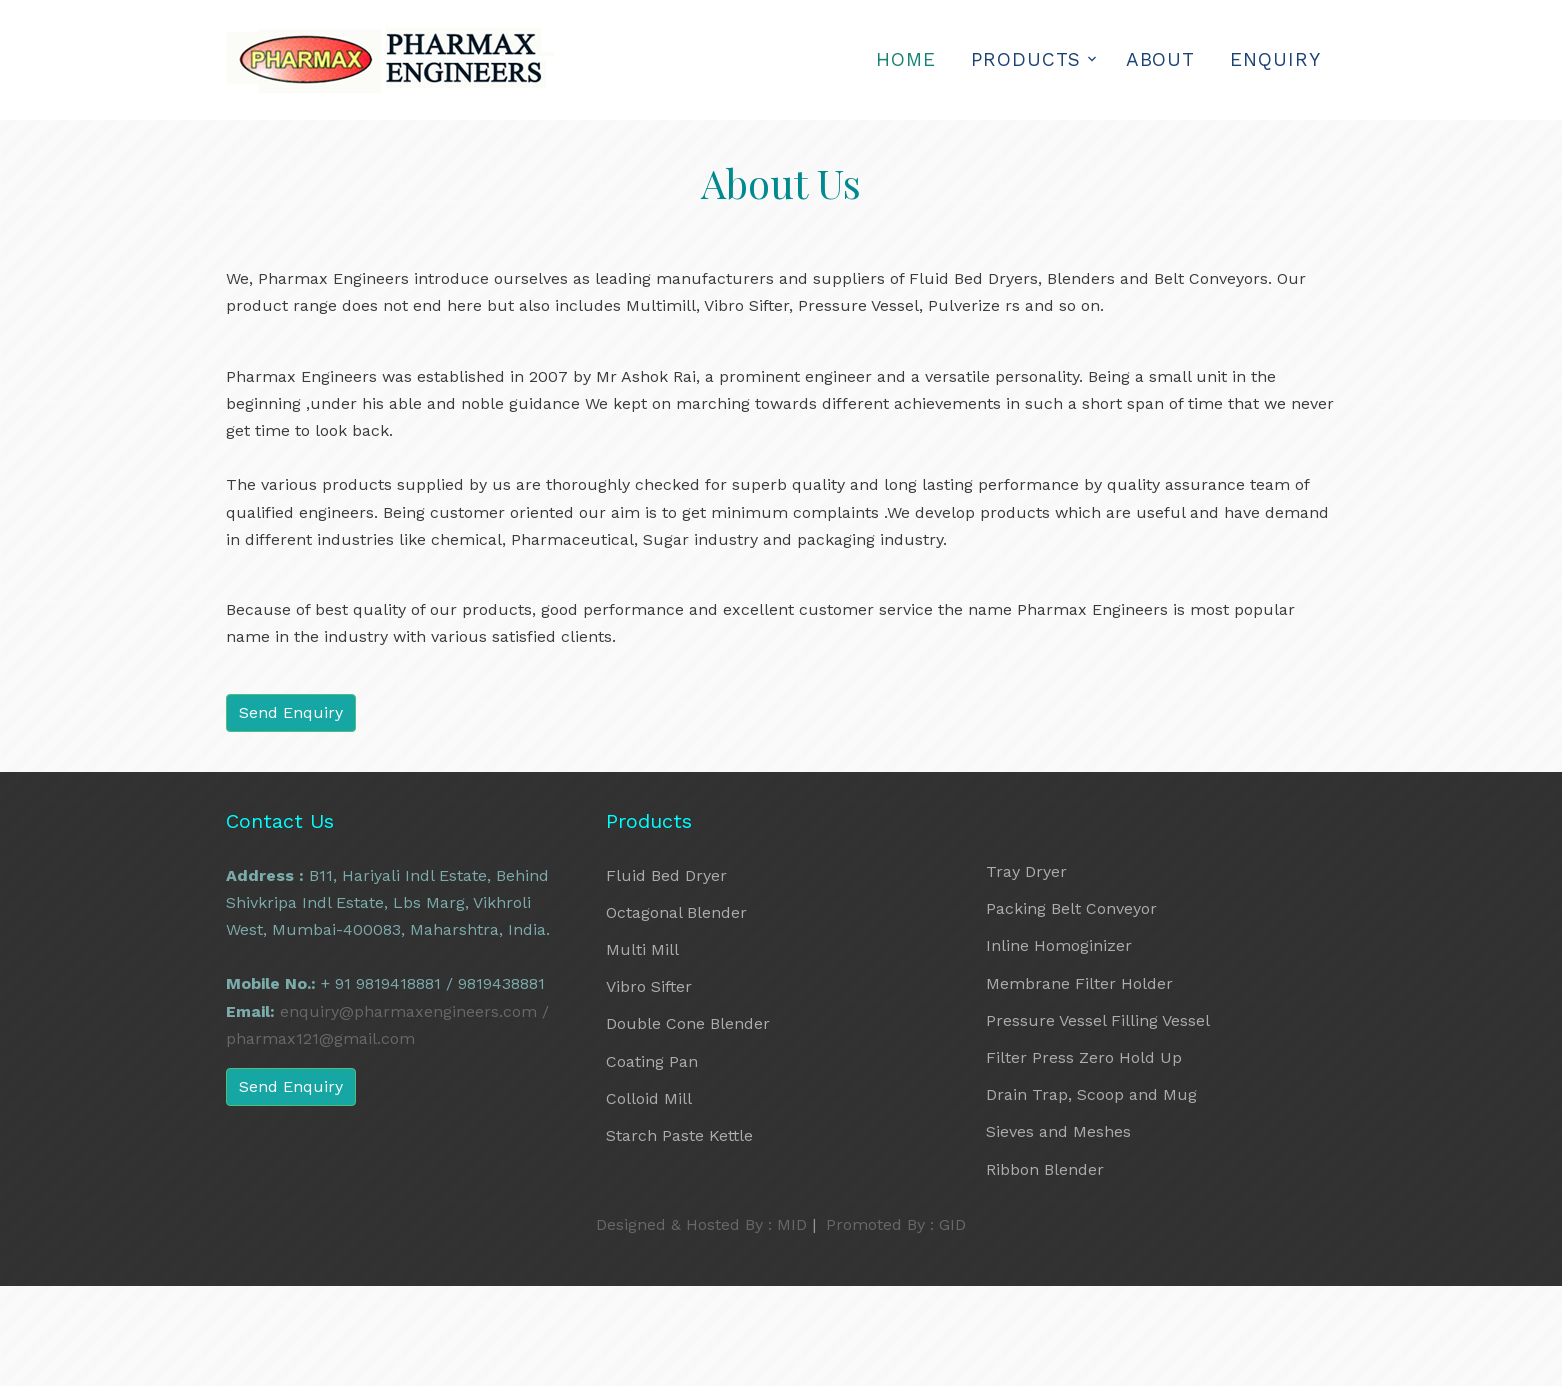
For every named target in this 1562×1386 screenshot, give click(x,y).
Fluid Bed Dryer (666, 875)
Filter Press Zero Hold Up (1084, 1057)
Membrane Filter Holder (1079, 983)
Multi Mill (642, 949)
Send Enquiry (291, 712)
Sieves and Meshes (1058, 1131)
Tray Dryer (1026, 871)
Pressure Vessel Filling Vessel (1098, 1020)
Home (906, 59)
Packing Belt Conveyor (1071, 908)
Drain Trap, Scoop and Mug (1091, 1094)
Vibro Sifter (649, 986)
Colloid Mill (649, 1098)
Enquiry (1275, 59)
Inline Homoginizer (1059, 945)
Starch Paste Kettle (679, 1135)
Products (1026, 59)
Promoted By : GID (896, 1224)
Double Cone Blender (688, 1023)
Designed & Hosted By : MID (701, 1224)
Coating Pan (652, 1061)
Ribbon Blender (1045, 1169)
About (1161, 59)
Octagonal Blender (676, 912)
